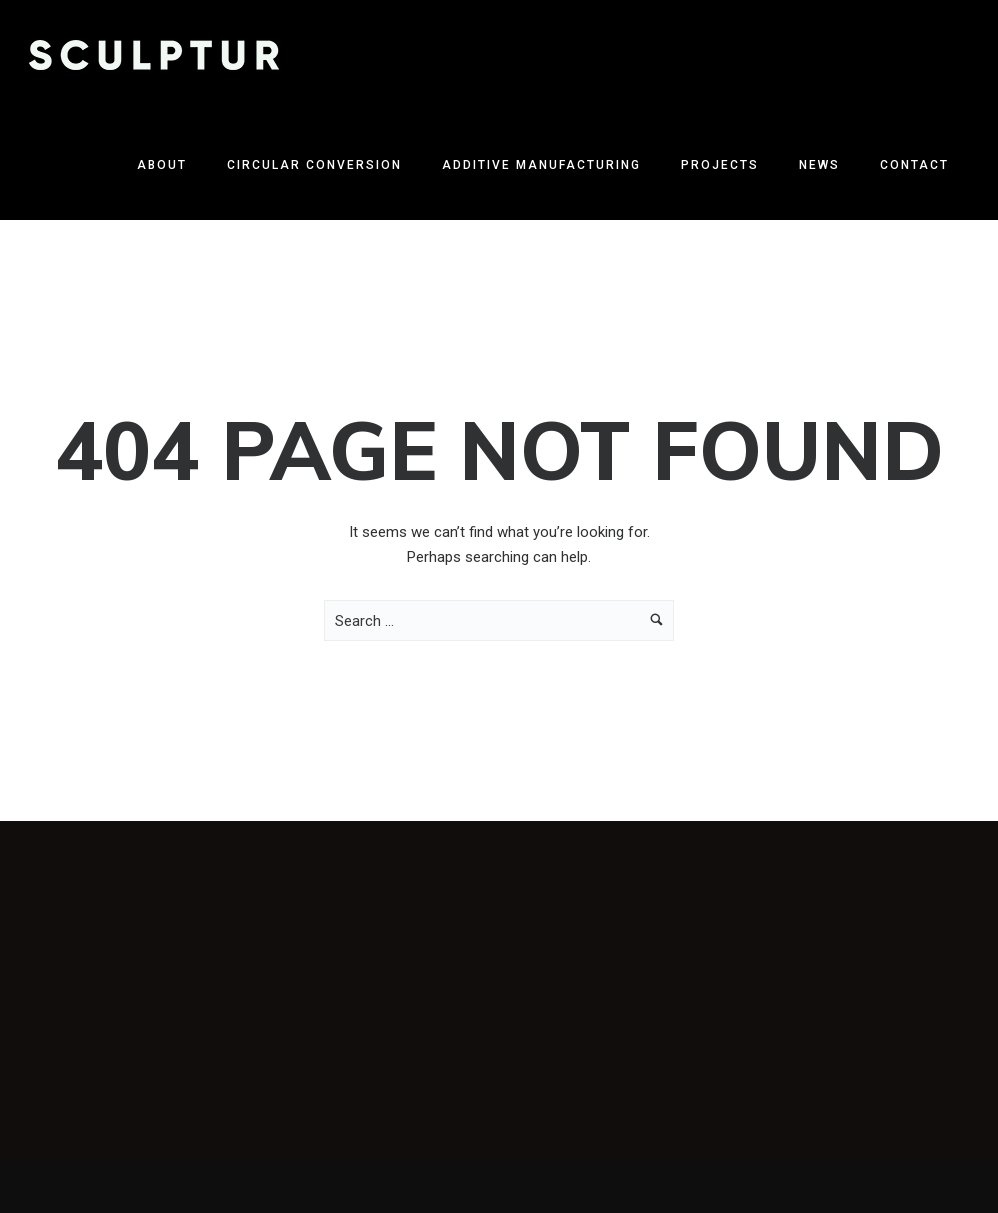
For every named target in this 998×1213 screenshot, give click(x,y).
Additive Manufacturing (541, 165)
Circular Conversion (314, 165)
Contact (914, 165)
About (162, 165)
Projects (720, 165)
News (819, 165)
